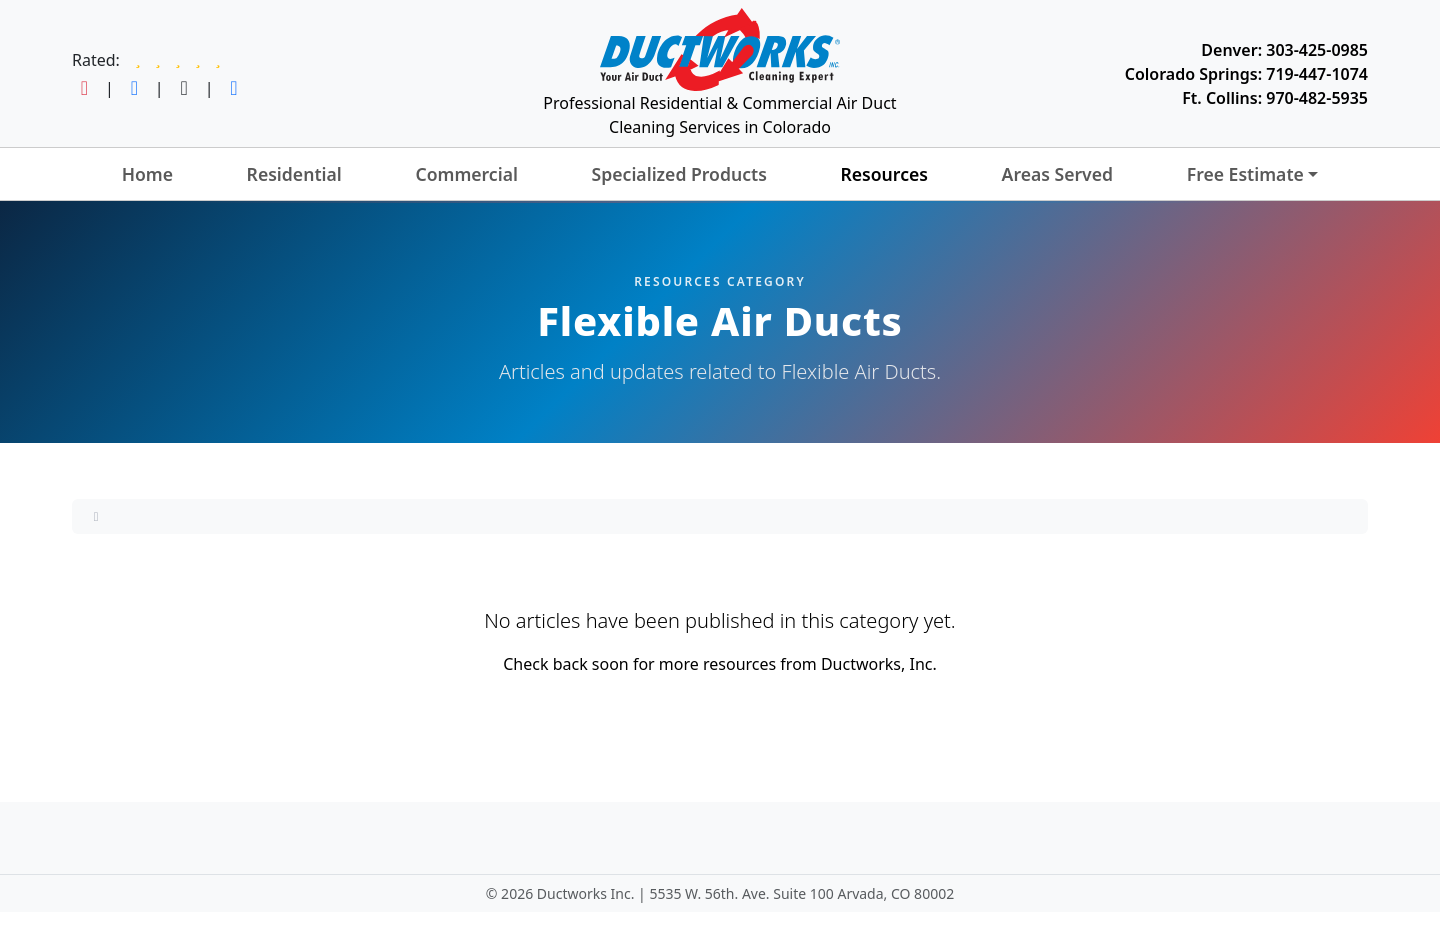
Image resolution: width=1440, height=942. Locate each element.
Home (147, 174)
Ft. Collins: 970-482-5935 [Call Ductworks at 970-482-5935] (1275, 98)
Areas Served (1057, 174)
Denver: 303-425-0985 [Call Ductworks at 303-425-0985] (1284, 50)
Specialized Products (679, 174)
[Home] (96, 516)
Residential (294, 174)
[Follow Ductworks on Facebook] (134, 88)
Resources (883, 174)
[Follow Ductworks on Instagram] (84, 88)
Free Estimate (1245, 174)
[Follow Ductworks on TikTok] (184, 88)
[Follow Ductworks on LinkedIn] (233, 88)
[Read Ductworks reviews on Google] (178, 60)
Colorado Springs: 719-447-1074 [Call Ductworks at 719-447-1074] (1246, 74)
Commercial (466, 174)
